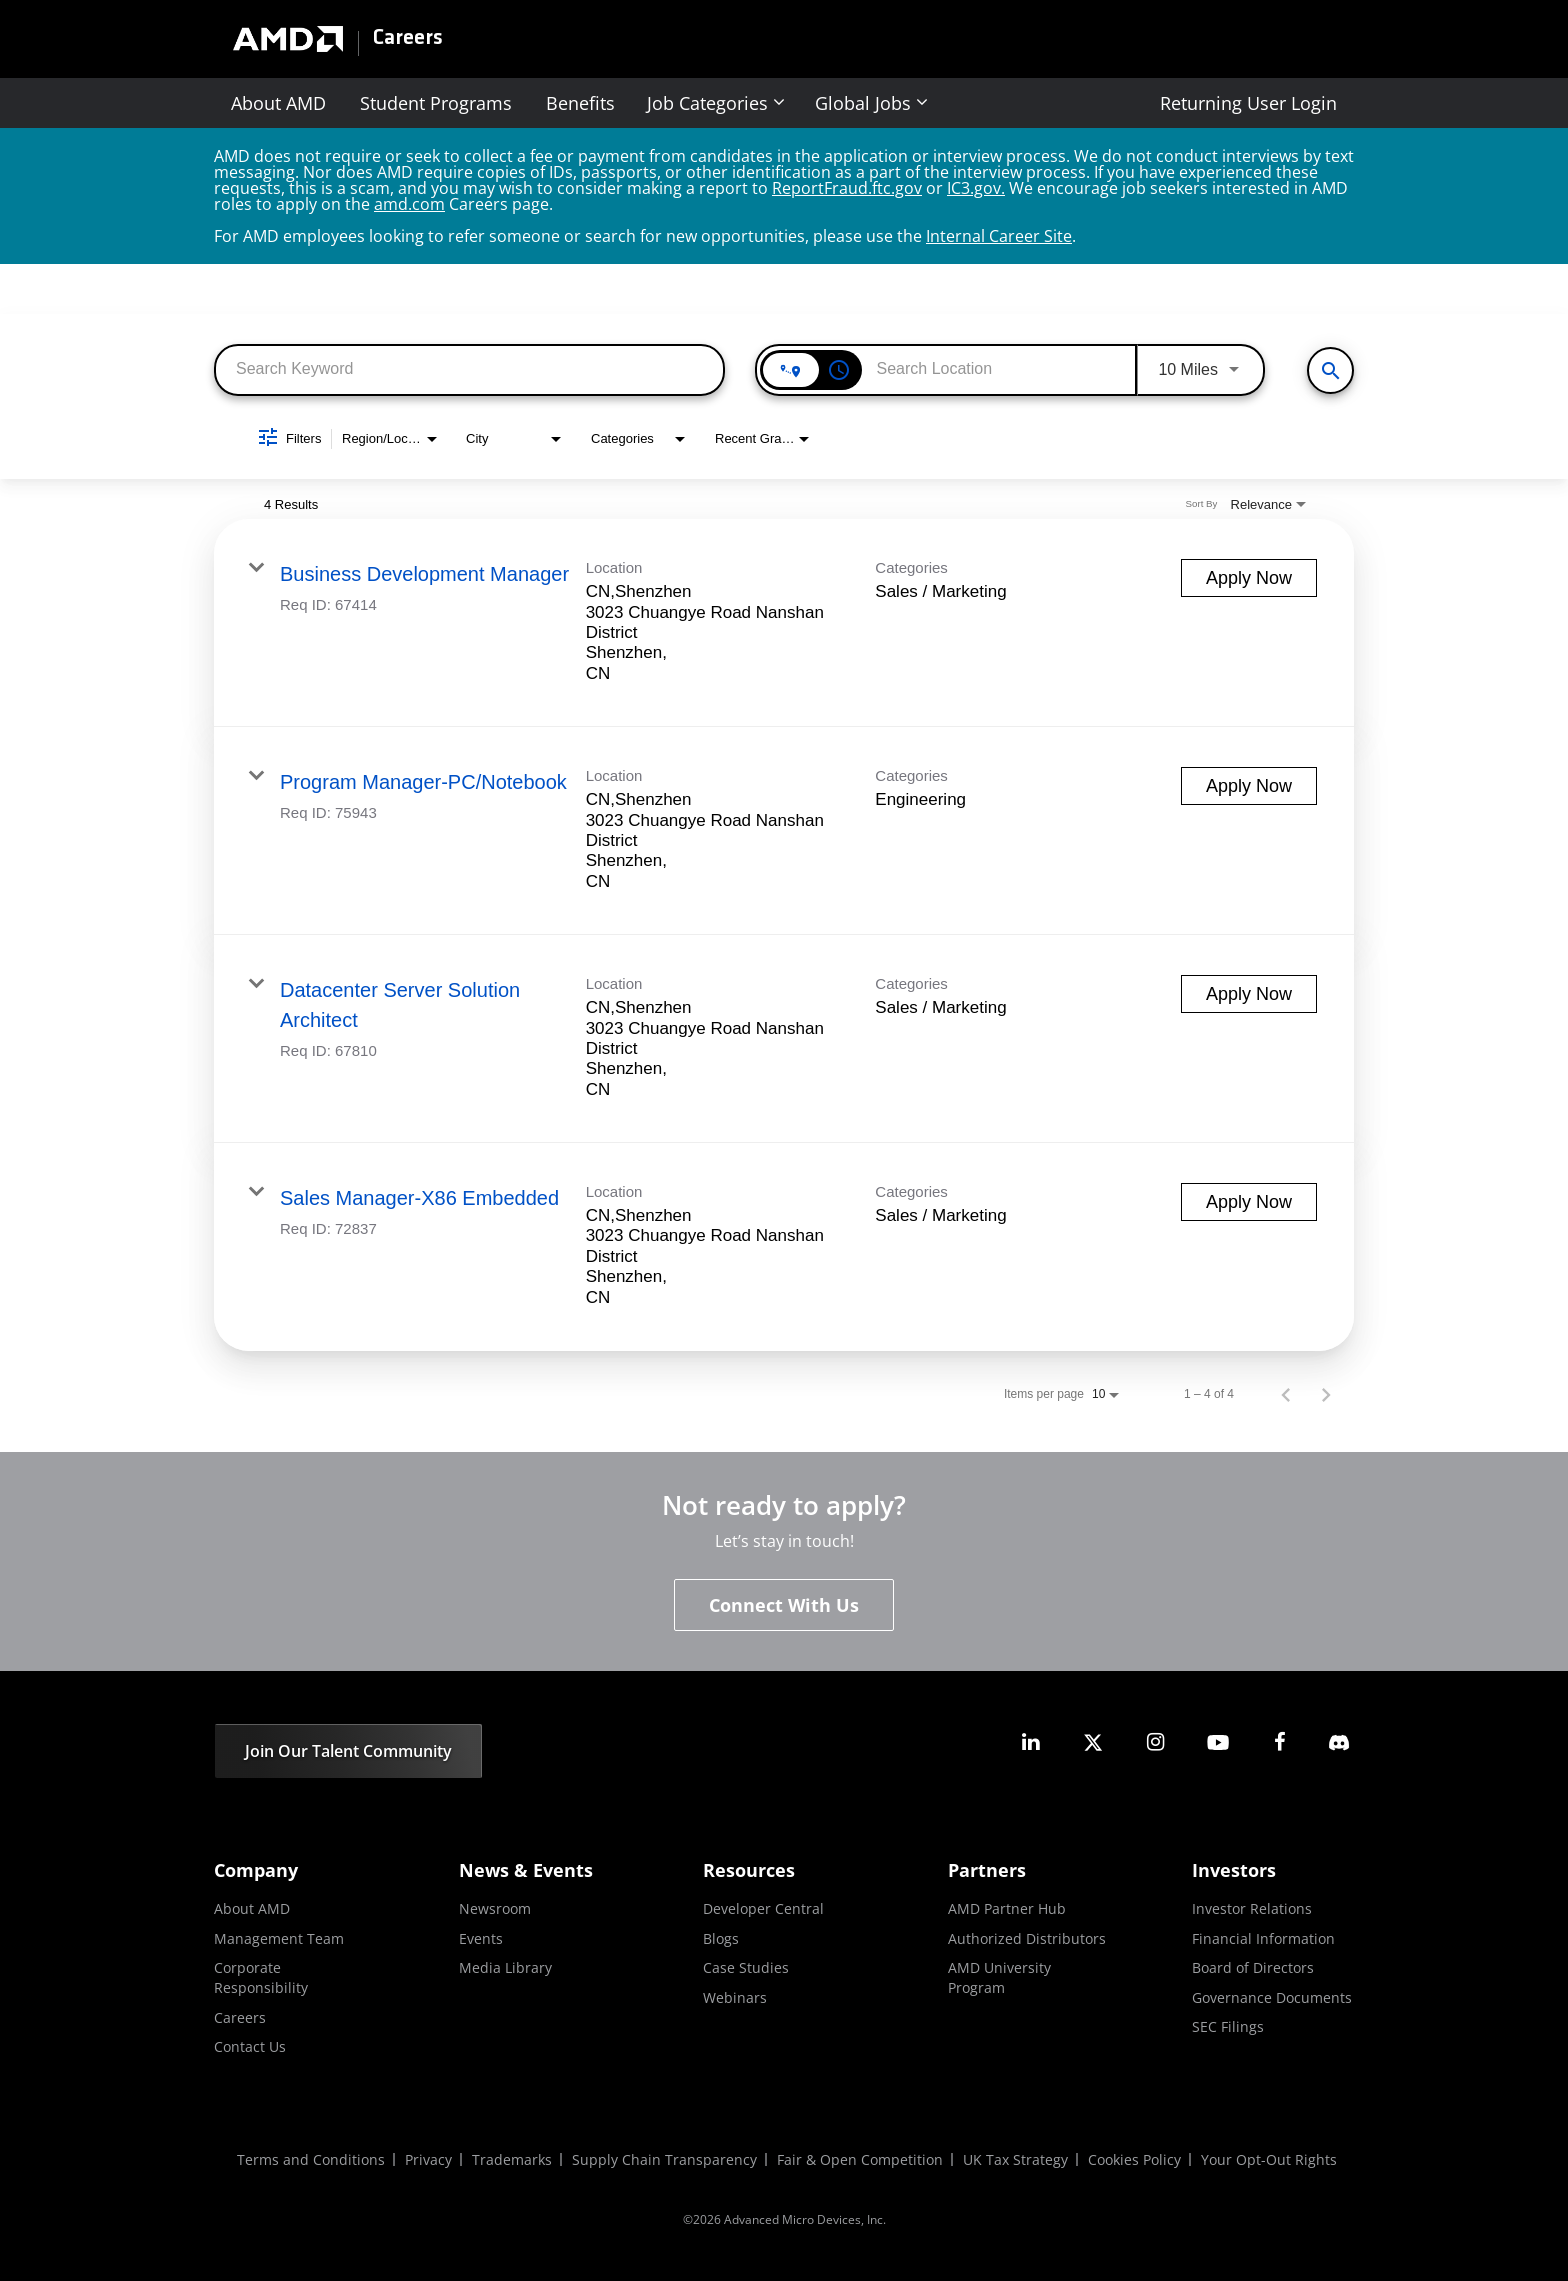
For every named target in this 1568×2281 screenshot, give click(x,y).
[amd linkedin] (1031, 1742)
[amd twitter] (1093, 1742)
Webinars (735, 1997)
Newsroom (495, 1908)
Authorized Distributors (1027, 1938)
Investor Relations (1252, 1908)
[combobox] (469, 368)
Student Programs (436, 103)
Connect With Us (784, 1605)
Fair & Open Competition (860, 2159)
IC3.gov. (976, 188)
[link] (784, 623)
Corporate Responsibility (261, 1977)
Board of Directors (1253, 1967)
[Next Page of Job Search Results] (1326, 1394)
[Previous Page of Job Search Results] (1286, 1394)
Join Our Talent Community (348, 1751)
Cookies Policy (1134, 2159)
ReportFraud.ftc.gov (847, 188)
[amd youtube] (1218, 1742)
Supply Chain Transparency (664, 2159)
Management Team (279, 1938)
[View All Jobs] (1330, 370)
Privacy (428, 2159)
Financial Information (1263, 1938)
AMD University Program (999, 1977)
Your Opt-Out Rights (1269, 2159)
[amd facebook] (1280, 1742)
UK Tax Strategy (1015, 2159)
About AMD (278, 103)
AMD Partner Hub (1007, 1908)
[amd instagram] (1155, 1742)
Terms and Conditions (311, 2159)
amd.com (409, 204)
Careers (408, 39)
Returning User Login (1248, 103)
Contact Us (250, 2046)
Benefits (580, 103)
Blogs (721, 1938)
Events (481, 1938)
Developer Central (763, 1908)
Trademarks (512, 2159)
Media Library (505, 1967)
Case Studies (746, 1967)
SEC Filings (1228, 2026)
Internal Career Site (999, 236)
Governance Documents (1272, 1997)
